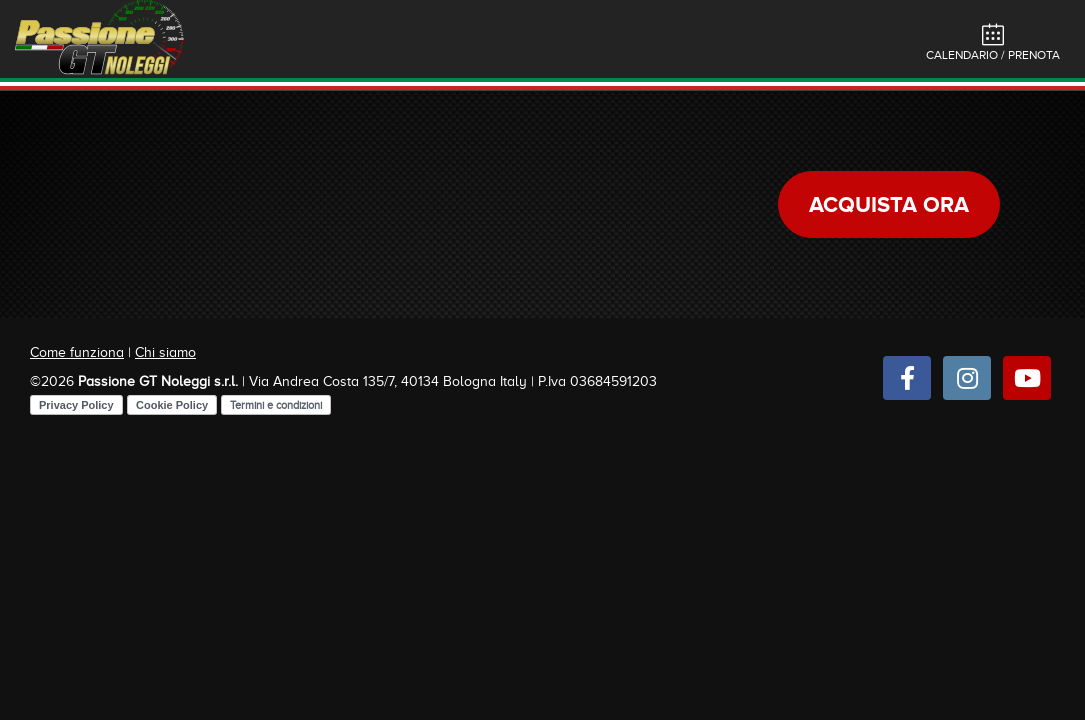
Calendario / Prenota (993, 42)
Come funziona (77, 352)
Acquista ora (889, 204)
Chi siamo (165, 352)
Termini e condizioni (276, 405)
